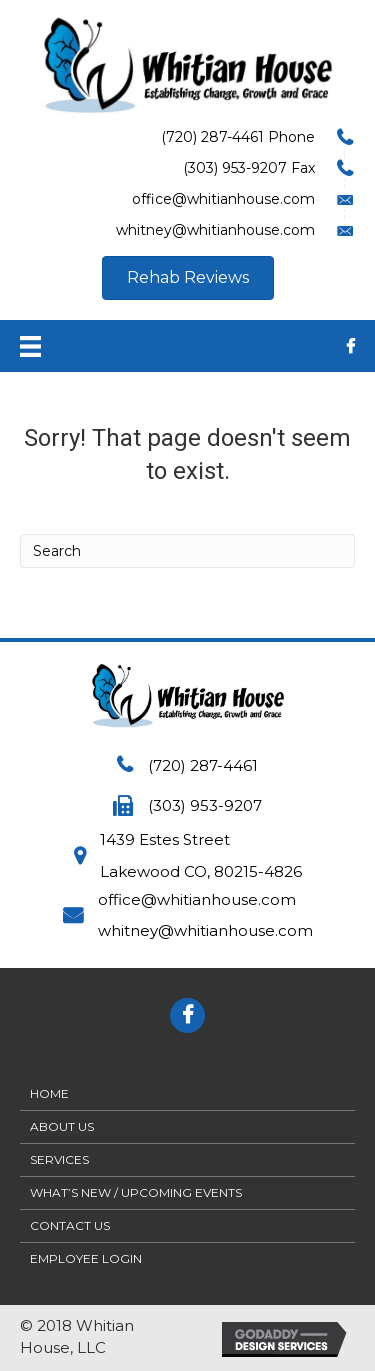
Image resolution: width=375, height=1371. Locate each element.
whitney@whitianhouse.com (205, 930)
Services (59, 1159)
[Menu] (30, 346)
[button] (188, 278)
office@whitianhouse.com (197, 899)
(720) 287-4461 (203, 765)
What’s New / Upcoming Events (136, 1192)
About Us (62, 1126)
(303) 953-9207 (205, 805)
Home (49, 1093)
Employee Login (86, 1258)
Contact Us (70, 1225)
